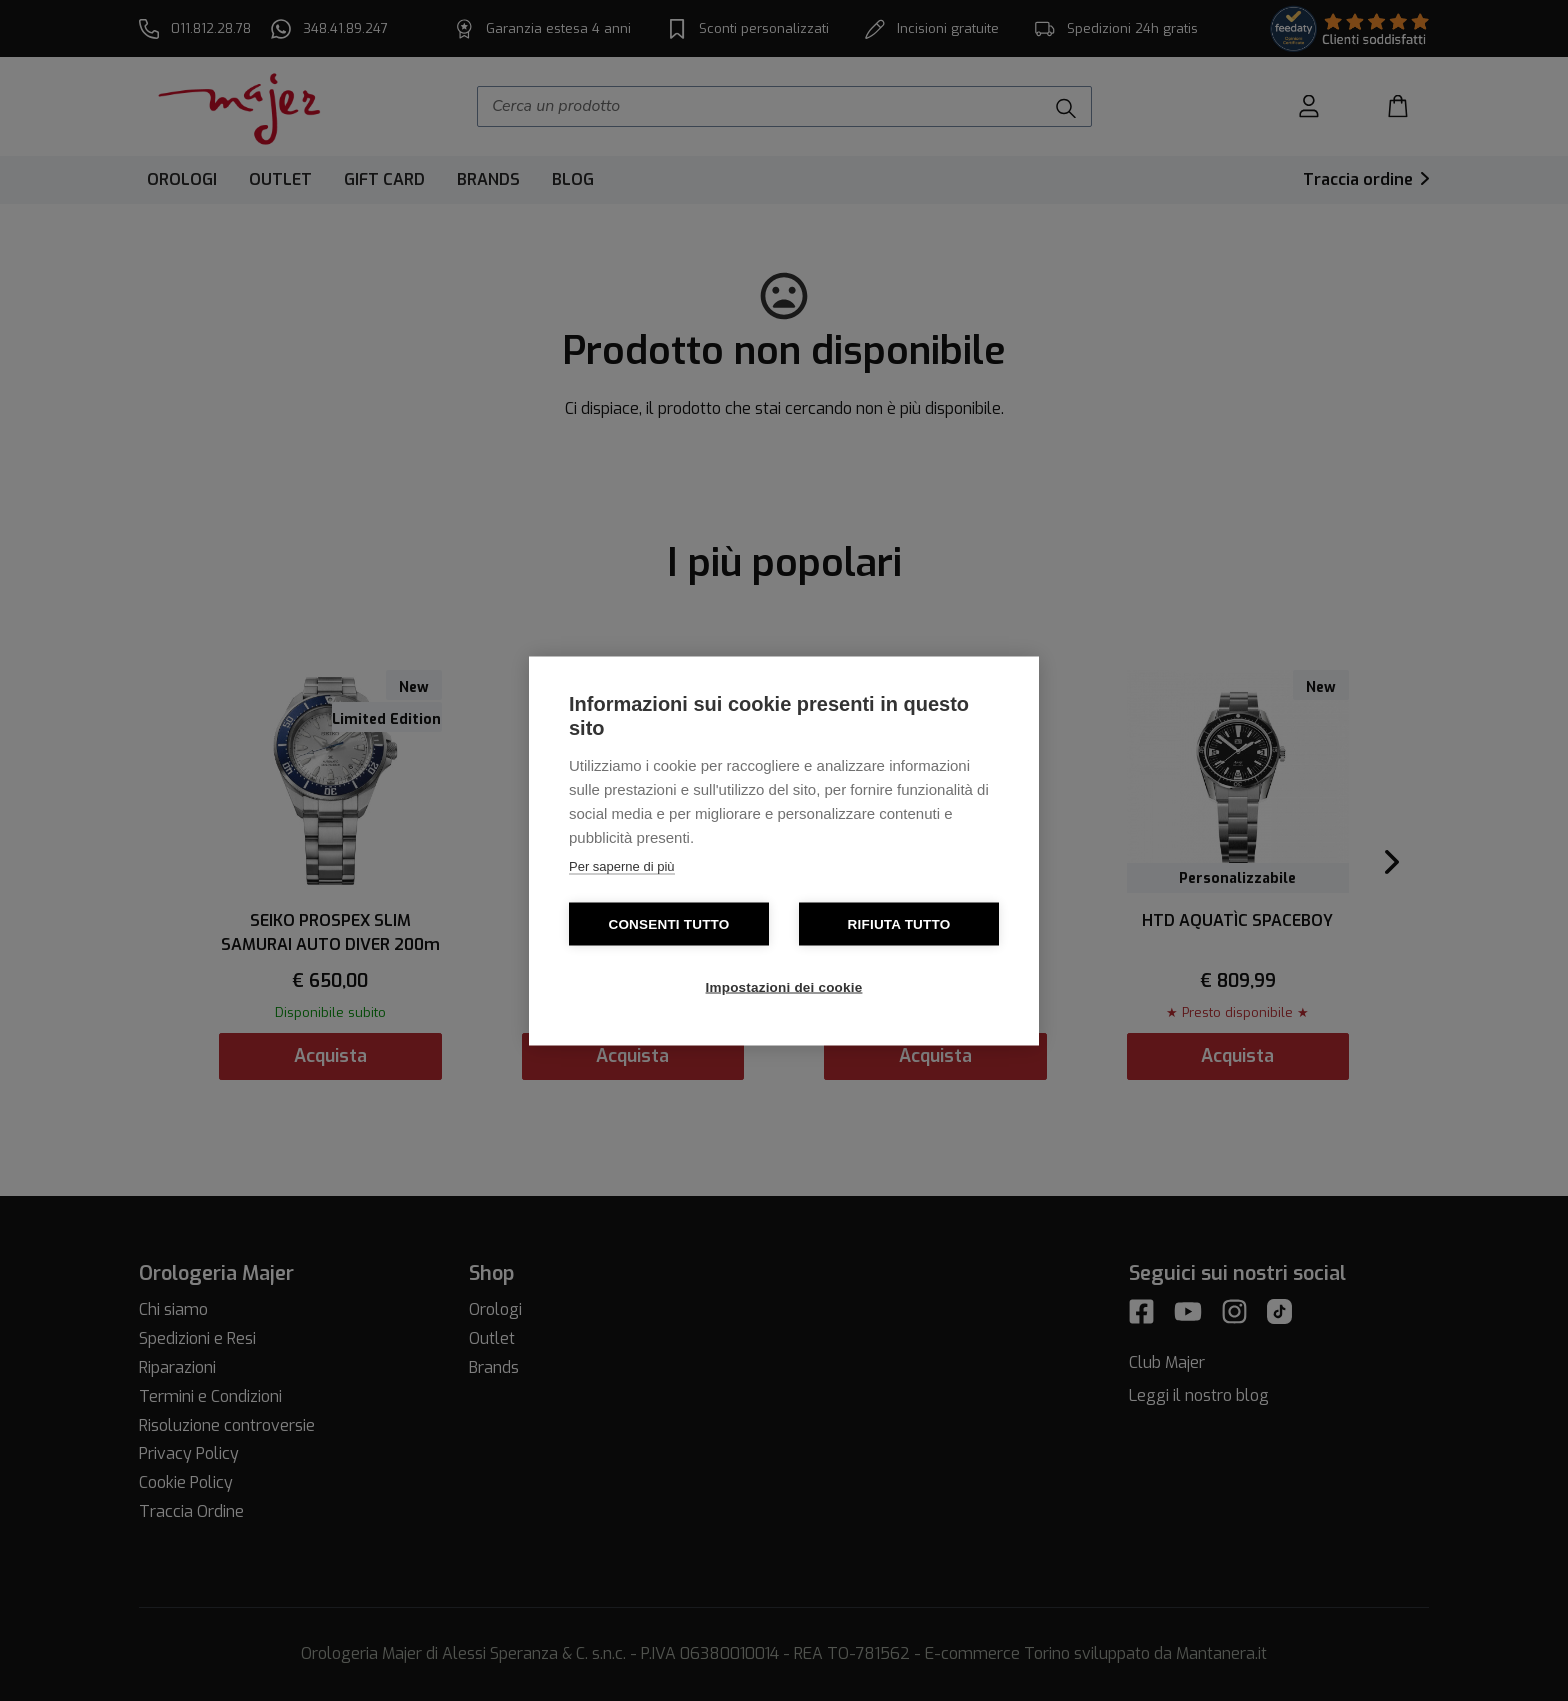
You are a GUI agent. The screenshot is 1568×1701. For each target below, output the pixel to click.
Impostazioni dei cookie (784, 986)
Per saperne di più (622, 865)
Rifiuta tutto (899, 923)
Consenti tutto (668, 923)
